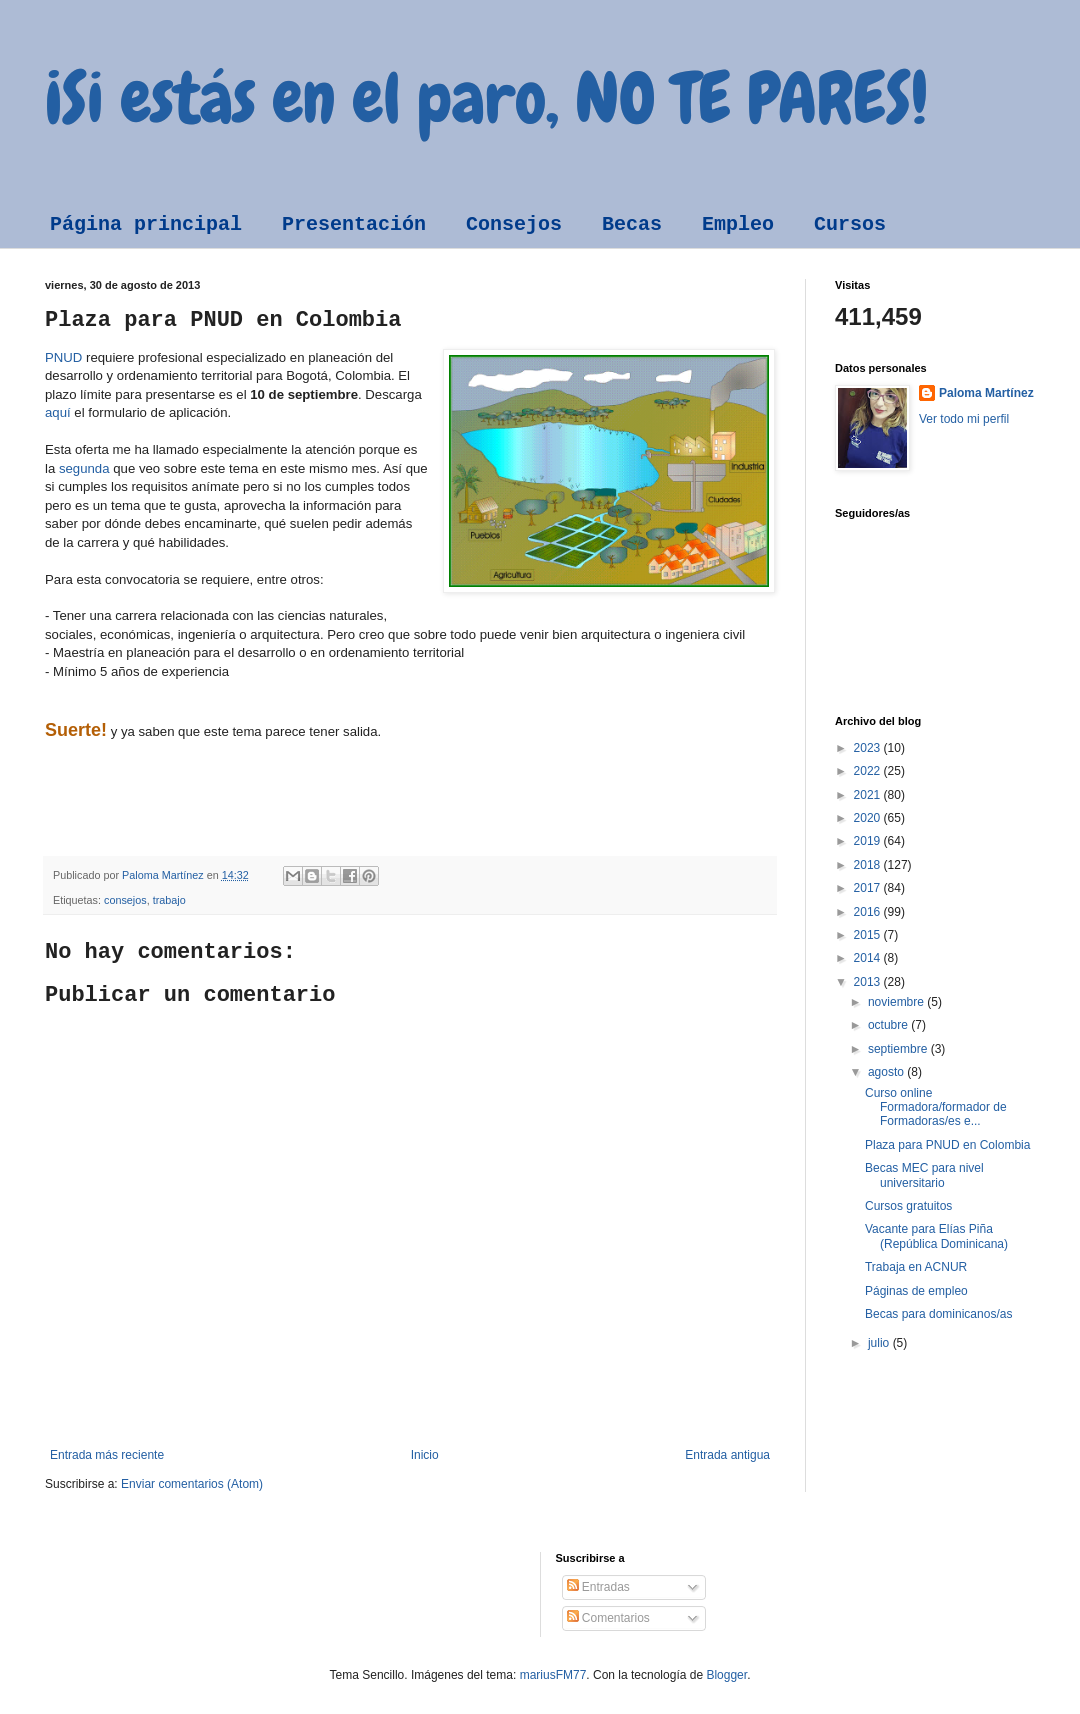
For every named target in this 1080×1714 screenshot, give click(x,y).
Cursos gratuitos (908, 1206)
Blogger (726, 1675)
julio (880, 1343)
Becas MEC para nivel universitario (924, 1175)
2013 (869, 982)
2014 (869, 958)
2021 (869, 795)
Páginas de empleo (916, 1291)
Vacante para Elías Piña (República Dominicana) (936, 1236)
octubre (889, 1025)
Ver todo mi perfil (964, 419)
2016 (869, 912)
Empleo (738, 224)
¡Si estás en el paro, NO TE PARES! (486, 98)
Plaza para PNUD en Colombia (947, 1145)
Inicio (425, 1455)
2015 (869, 935)
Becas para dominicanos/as (938, 1314)
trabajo (169, 900)
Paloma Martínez (986, 393)
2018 (869, 865)
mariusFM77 (553, 1675)
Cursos (850, 224)
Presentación (354, 224)
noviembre (897, 1002)
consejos (125, 900)
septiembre (899, 1049)
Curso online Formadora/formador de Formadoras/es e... (936, 1107)
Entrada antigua (727, 1455)
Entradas (598, 1587)
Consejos (514, 224)
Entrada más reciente (107, 1455)
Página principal (146, 224)
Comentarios (608, 1618)
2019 (869, 841)
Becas (632, 224)
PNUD (63, 357)
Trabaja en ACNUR (916, 1267)
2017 (869, 888)
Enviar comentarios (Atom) (192, 1484)
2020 (869, 818)
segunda (84, 468)
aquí (58, 412)
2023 (869, 748)
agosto (887, 1072)
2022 (869, 771)
